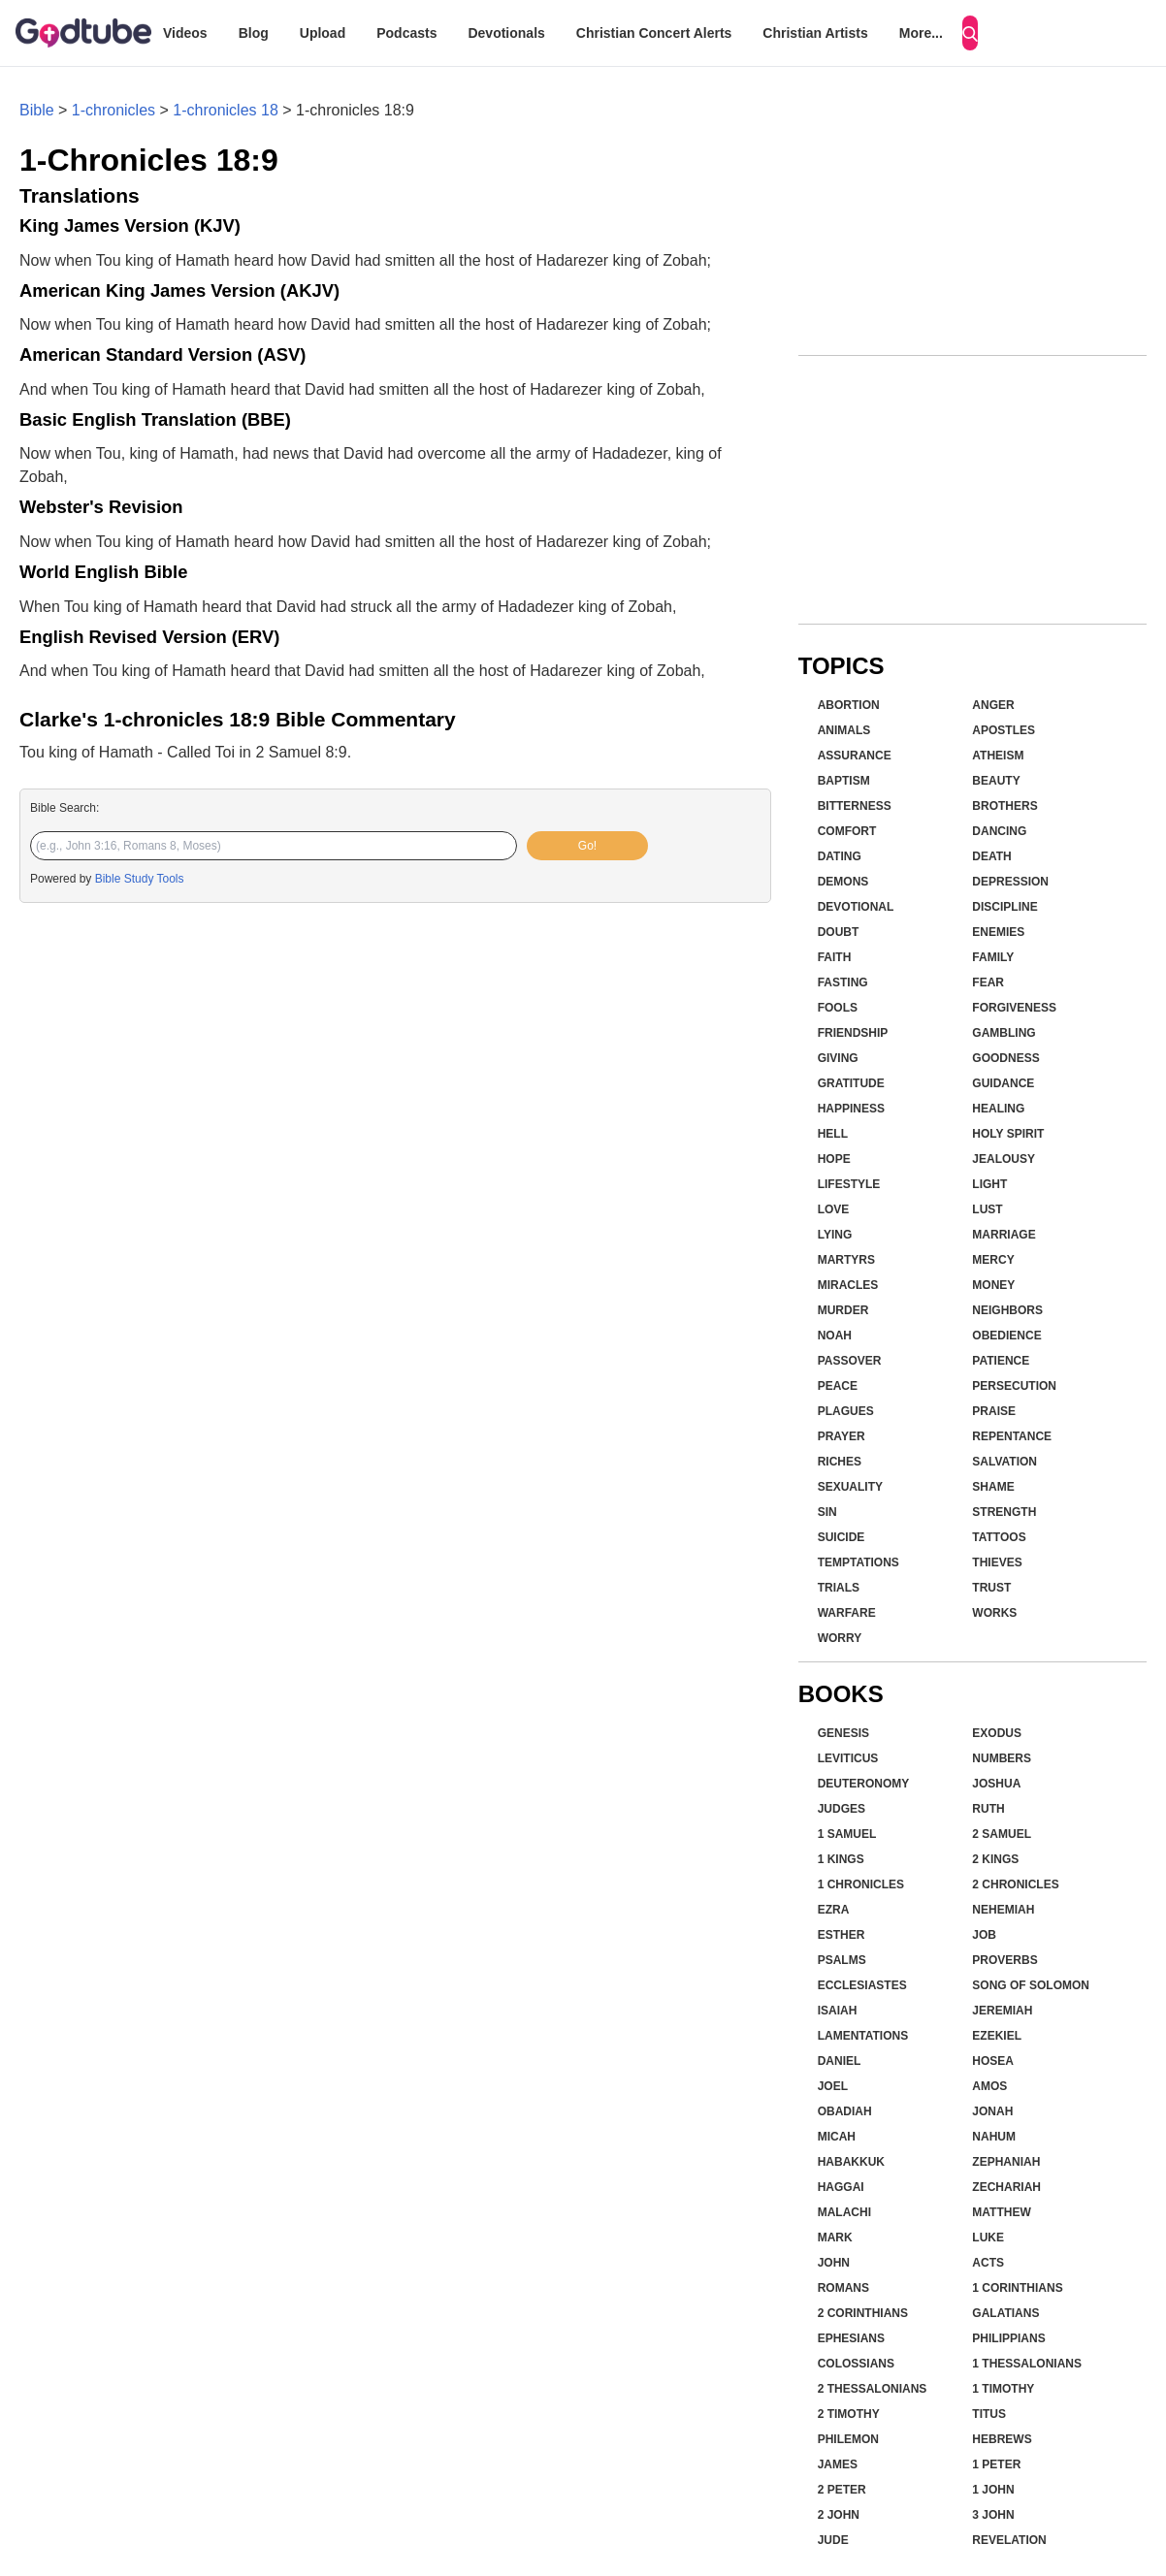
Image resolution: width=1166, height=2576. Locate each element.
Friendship (853, 1033)
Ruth (988, 1809)
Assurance (854, 755)
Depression (1010, 881)
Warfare (847, 1613)
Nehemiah (1003, 1909)
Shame (993, 1487)
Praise (994, 1411)
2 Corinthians (863, 2313)
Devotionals (506, 33)
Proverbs (1004, 1960)
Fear (988, 982)
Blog (254, 33)
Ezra (834, 1909)
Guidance (1003, 1083)
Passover (850, 1361)
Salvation (1004, 1461)
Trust (991, 1587)
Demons (843, 881)
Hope (834, 1159)
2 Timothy (849, 2414)
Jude (833, 2540)
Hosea (993, 2061)
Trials (838, 1587)
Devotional (856, 907)
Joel (833, 2086)
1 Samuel (847, 1834)
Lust (987, 1209)
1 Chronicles (861, 1884)
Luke (988, 2237)
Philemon (848, 2439)
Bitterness (854, 806)
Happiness (851, 1108)
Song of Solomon (1030, 1985)
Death (991, 856)
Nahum (994, 2136)
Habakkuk (851, 2162)
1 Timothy (1003, 2389)
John (834, 2263)
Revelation (1009, 2540)
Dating (839, 856)
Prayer (841, 1436)
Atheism (997, 755)
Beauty (996, 781)
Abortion (849, 705)
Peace (838, 1386)
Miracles (848, 1285)
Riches (839, 1461)
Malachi (844, 2212)
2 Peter (842, 2489)
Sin (827, 1512)
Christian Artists (814, 33)
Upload (322, 33)
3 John (993, 2515)
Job (984, 1935)
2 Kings (995, 1859)
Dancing (999, 831)
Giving (838, 1058)
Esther (841, 1935)
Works (994, 1613)
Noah (835, 1335)
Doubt (838, 932)
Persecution (1014, 1386)
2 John (838, 2515)
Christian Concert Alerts (654, 33)
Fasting (843, 982)
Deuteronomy (864, 1783)
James (838, 2464)
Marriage (1003, 1234)
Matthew (1001, 2212)
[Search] (970, 33)
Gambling (1003, 1033)
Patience (1000, 1361)
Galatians (1005, 2313)
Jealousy (1003, 1159)
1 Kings (841, 1859)
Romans (843, 2288)
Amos (989, 2086)
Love (834, 1209)
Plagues (846, 1411)
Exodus (996, 1733)
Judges (841, 1809)
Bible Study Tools (139, 879)
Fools (838, 1007)
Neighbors (1007, 1310)
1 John (993, 2489)
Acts (988, 2263)
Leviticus (848, 1758)
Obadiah (845, 2111)
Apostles (1003, 730)
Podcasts (406, 33)
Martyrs (846, 1260)
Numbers (1001, 1758)
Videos (185, 33)
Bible (36, 110)
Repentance (1012, 1436)
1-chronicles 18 (225, 110)
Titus (989, 2414)
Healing (998, 1108)
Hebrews (1001, 2439)
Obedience (1006, 1335)
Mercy (993, 1260)
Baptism (844, 781)
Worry (840, 1638)
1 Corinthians (1017, 2288)
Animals (844, 730)
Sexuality (850, 1487)
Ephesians (851, 2338)
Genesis (843, 1733)
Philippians (1008, 2338)
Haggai (841, 2187)
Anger (993, 705)
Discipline (1004, 907)
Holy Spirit (1008, 1134)
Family (993, 957)
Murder (843, 1310)
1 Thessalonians (1027, 2363)
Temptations (858, 1562)
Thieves (996, 1562)
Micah (837, 2136)
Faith (835, 957)
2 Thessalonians (872, 2389)
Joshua (996, 1783)
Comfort (847, 831)
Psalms (842, 1960)
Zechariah (1006, 2187)
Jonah (992, 2111)
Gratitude (851, 1083)
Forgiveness (1014, 1007)
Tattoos (998, 1537)
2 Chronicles (1015, 1884)
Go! (587, 846)
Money (993, 1285)
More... (921, 33)
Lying (835, 1234)
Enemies (998, 932)
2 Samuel (1001, 1834)
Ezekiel (996, 2036)
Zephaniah (1006, 2162)
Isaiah (838, 2010)
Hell (833, 1134)
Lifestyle (849, 1184)
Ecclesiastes (862, 1985)
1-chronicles (113, 110)
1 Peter (996, 2464)
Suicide (841, 1537)
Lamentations (863, 2036)
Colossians (856, 2363)
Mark (835, 2237)
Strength (1004, 1512)
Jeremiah (1002, 2010)
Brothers (1004, 806)
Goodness (1005, 1058)
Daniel (839, 2061)
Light (989, 1184)
